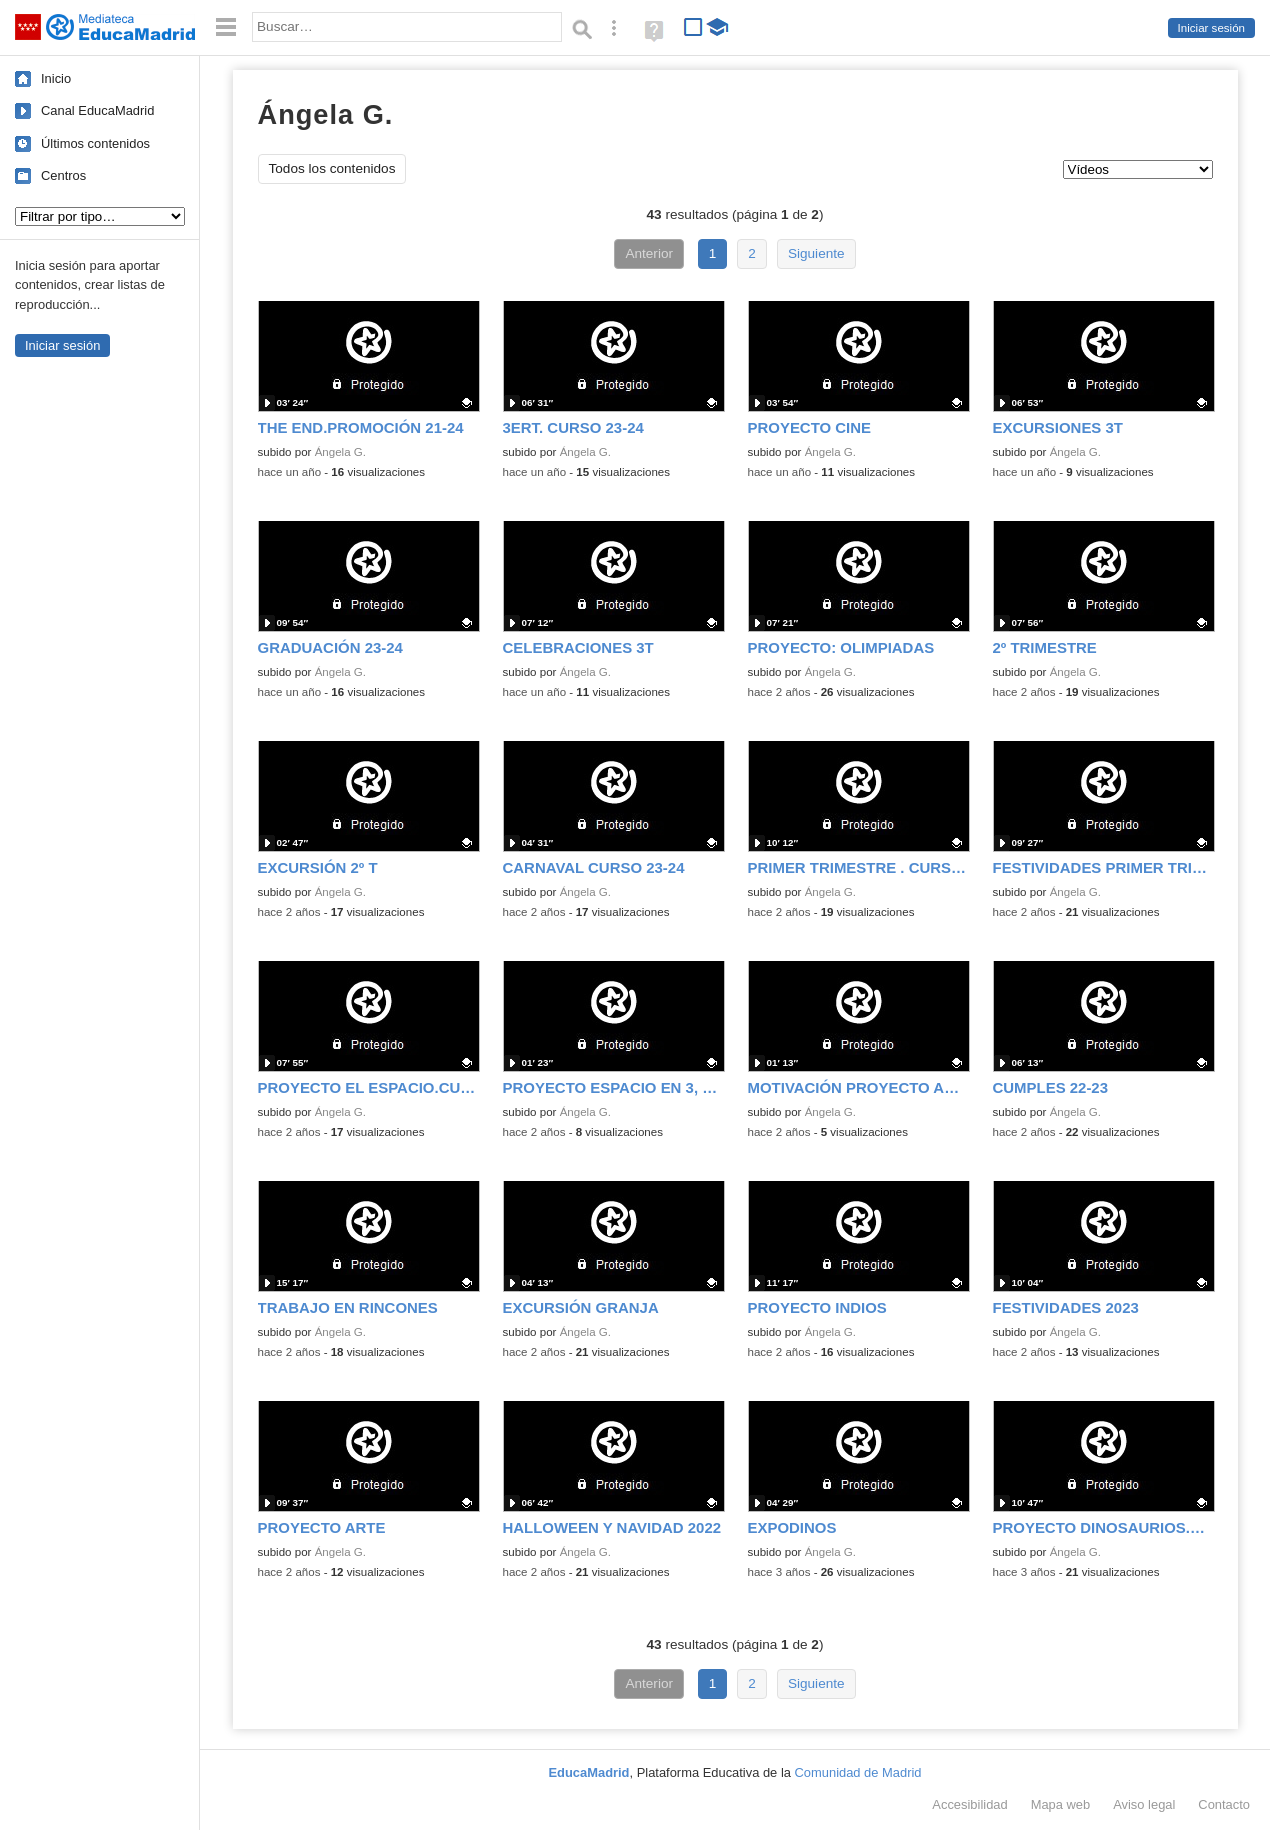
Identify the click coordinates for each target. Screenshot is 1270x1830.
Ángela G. (340, 452)
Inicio (56, 78)
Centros (63, 175)
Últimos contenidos (95, 143)
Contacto (1224, 1804)
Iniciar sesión (1211, 28)
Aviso (1144, 1804)
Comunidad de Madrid (858, 1772)
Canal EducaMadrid (97, 110)
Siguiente (816, 253)
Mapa (1061, 1804)
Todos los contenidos (332, 168)
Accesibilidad (969, 1804)
